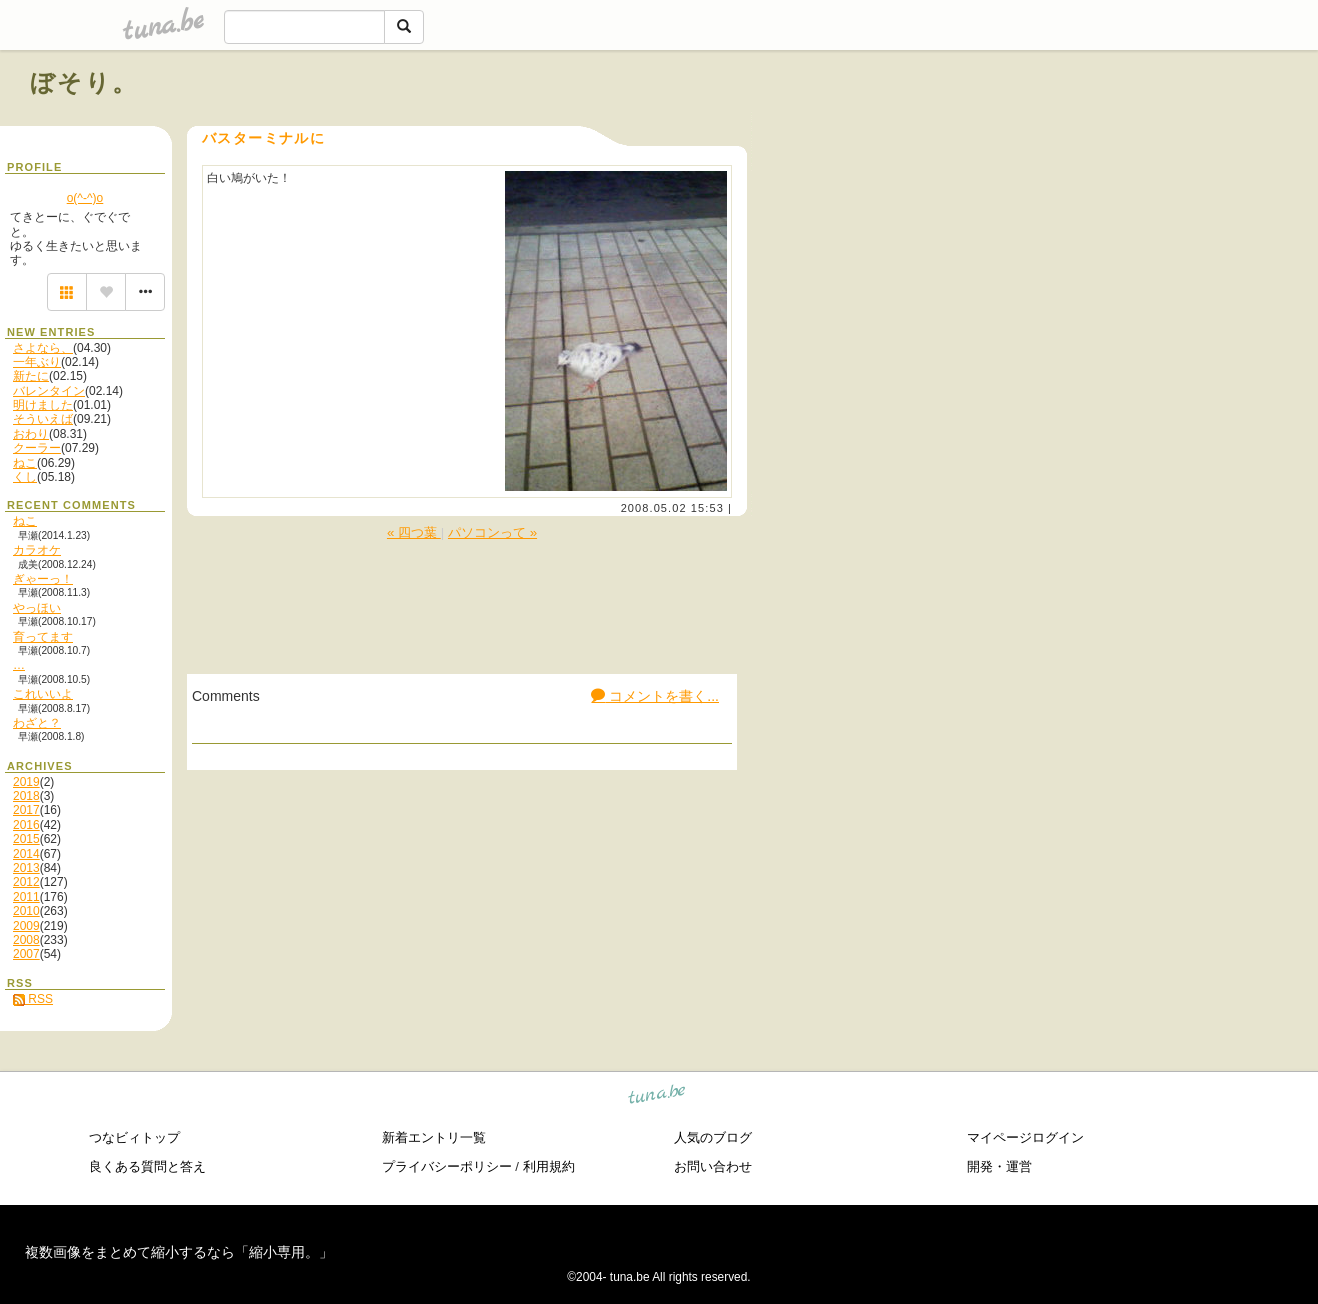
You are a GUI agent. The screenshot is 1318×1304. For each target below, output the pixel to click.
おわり (31, 434)
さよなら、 (43, 348)
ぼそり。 (84, 82)
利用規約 (549, 1166)
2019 (26, 782)
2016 (26, 825)
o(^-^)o (85, 198)
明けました (43, 405)
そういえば (43, 419)
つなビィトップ (134, 1137)
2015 (26, 839)
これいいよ (43, 694)
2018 (26, 796)
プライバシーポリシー (447, 1166)
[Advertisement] (1060, 128)
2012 (26, 882)
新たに (31, 376)
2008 (26, 940)
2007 (26, 954)
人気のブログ (713, 1137)
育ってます (43, 637)
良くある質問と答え (147, 1166)
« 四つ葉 (414, 532)
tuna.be (657, 1097)
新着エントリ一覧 (434, 1137)
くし (25, 477)
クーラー (37, 448)
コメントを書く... (655, 696)
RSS (33, 999)
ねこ (25, 463)
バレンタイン (49, 391)
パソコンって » (492, 532)
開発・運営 (999, 1166)
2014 (26, 854)
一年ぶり (37, 362)
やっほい (37, 608)
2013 (26, 868)
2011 (26, 897)
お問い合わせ (713, 1166)
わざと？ (37, 723)
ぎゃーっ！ (43, 579)
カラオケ (37, 550)
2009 (26, 926)
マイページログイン (1025, 1137)
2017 (26, 810)
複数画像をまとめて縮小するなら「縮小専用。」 (179, 1252)
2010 (26, 911)
